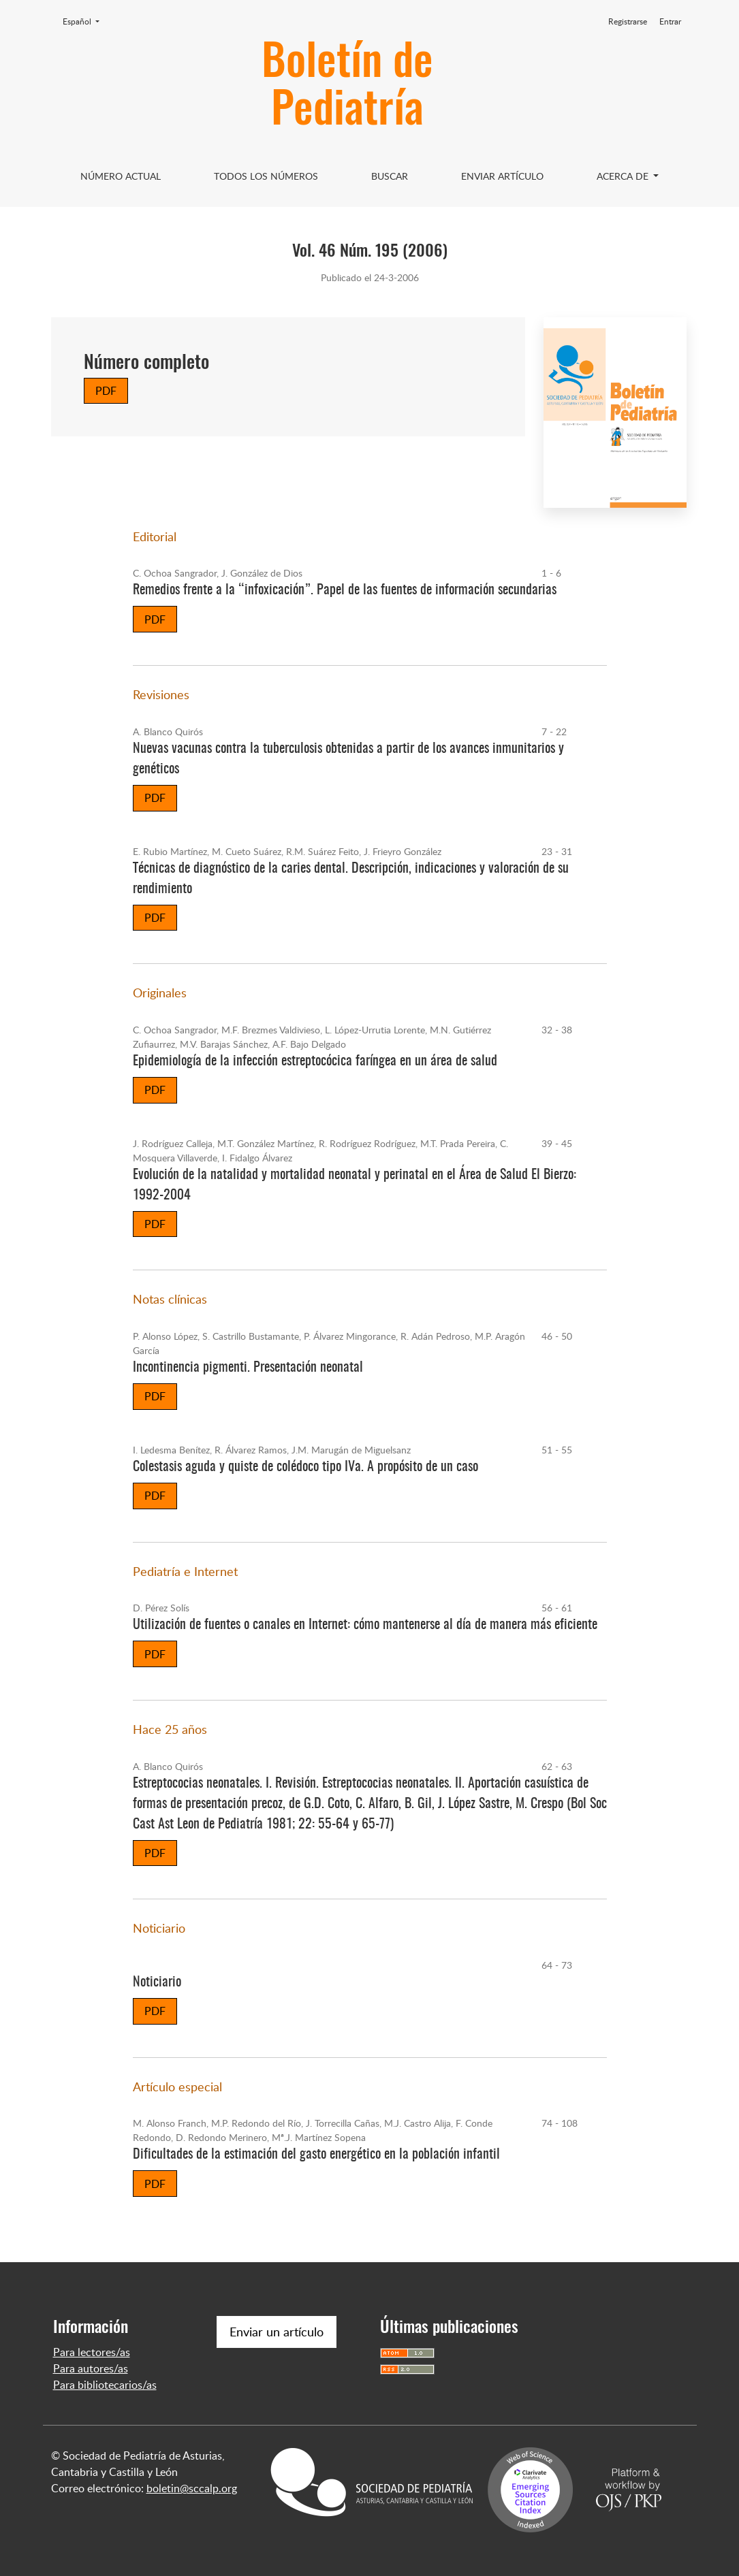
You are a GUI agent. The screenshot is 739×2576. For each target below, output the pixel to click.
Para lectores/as (91, 2352)
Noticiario (157, 1982)
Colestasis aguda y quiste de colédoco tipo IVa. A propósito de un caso (305, 1467)
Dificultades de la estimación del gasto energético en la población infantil (316, 2154)
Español (85, 21)
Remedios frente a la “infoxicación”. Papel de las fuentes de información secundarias (344, 590)
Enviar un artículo (277, 2331)
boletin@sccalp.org (191, 2488)
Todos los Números (266, 176)
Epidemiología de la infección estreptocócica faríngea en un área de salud (315, 1061)
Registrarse (627, 21)
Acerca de (624, 176)
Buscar (389, 176)
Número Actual (120, 176)
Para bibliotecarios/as (105, 2384)
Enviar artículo (502, 176)
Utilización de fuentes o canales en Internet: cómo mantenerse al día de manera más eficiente (365, 1625)
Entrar (670, 21)
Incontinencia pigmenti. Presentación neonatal (248, 1367)
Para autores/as (90, 2368)
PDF (105, 390)
